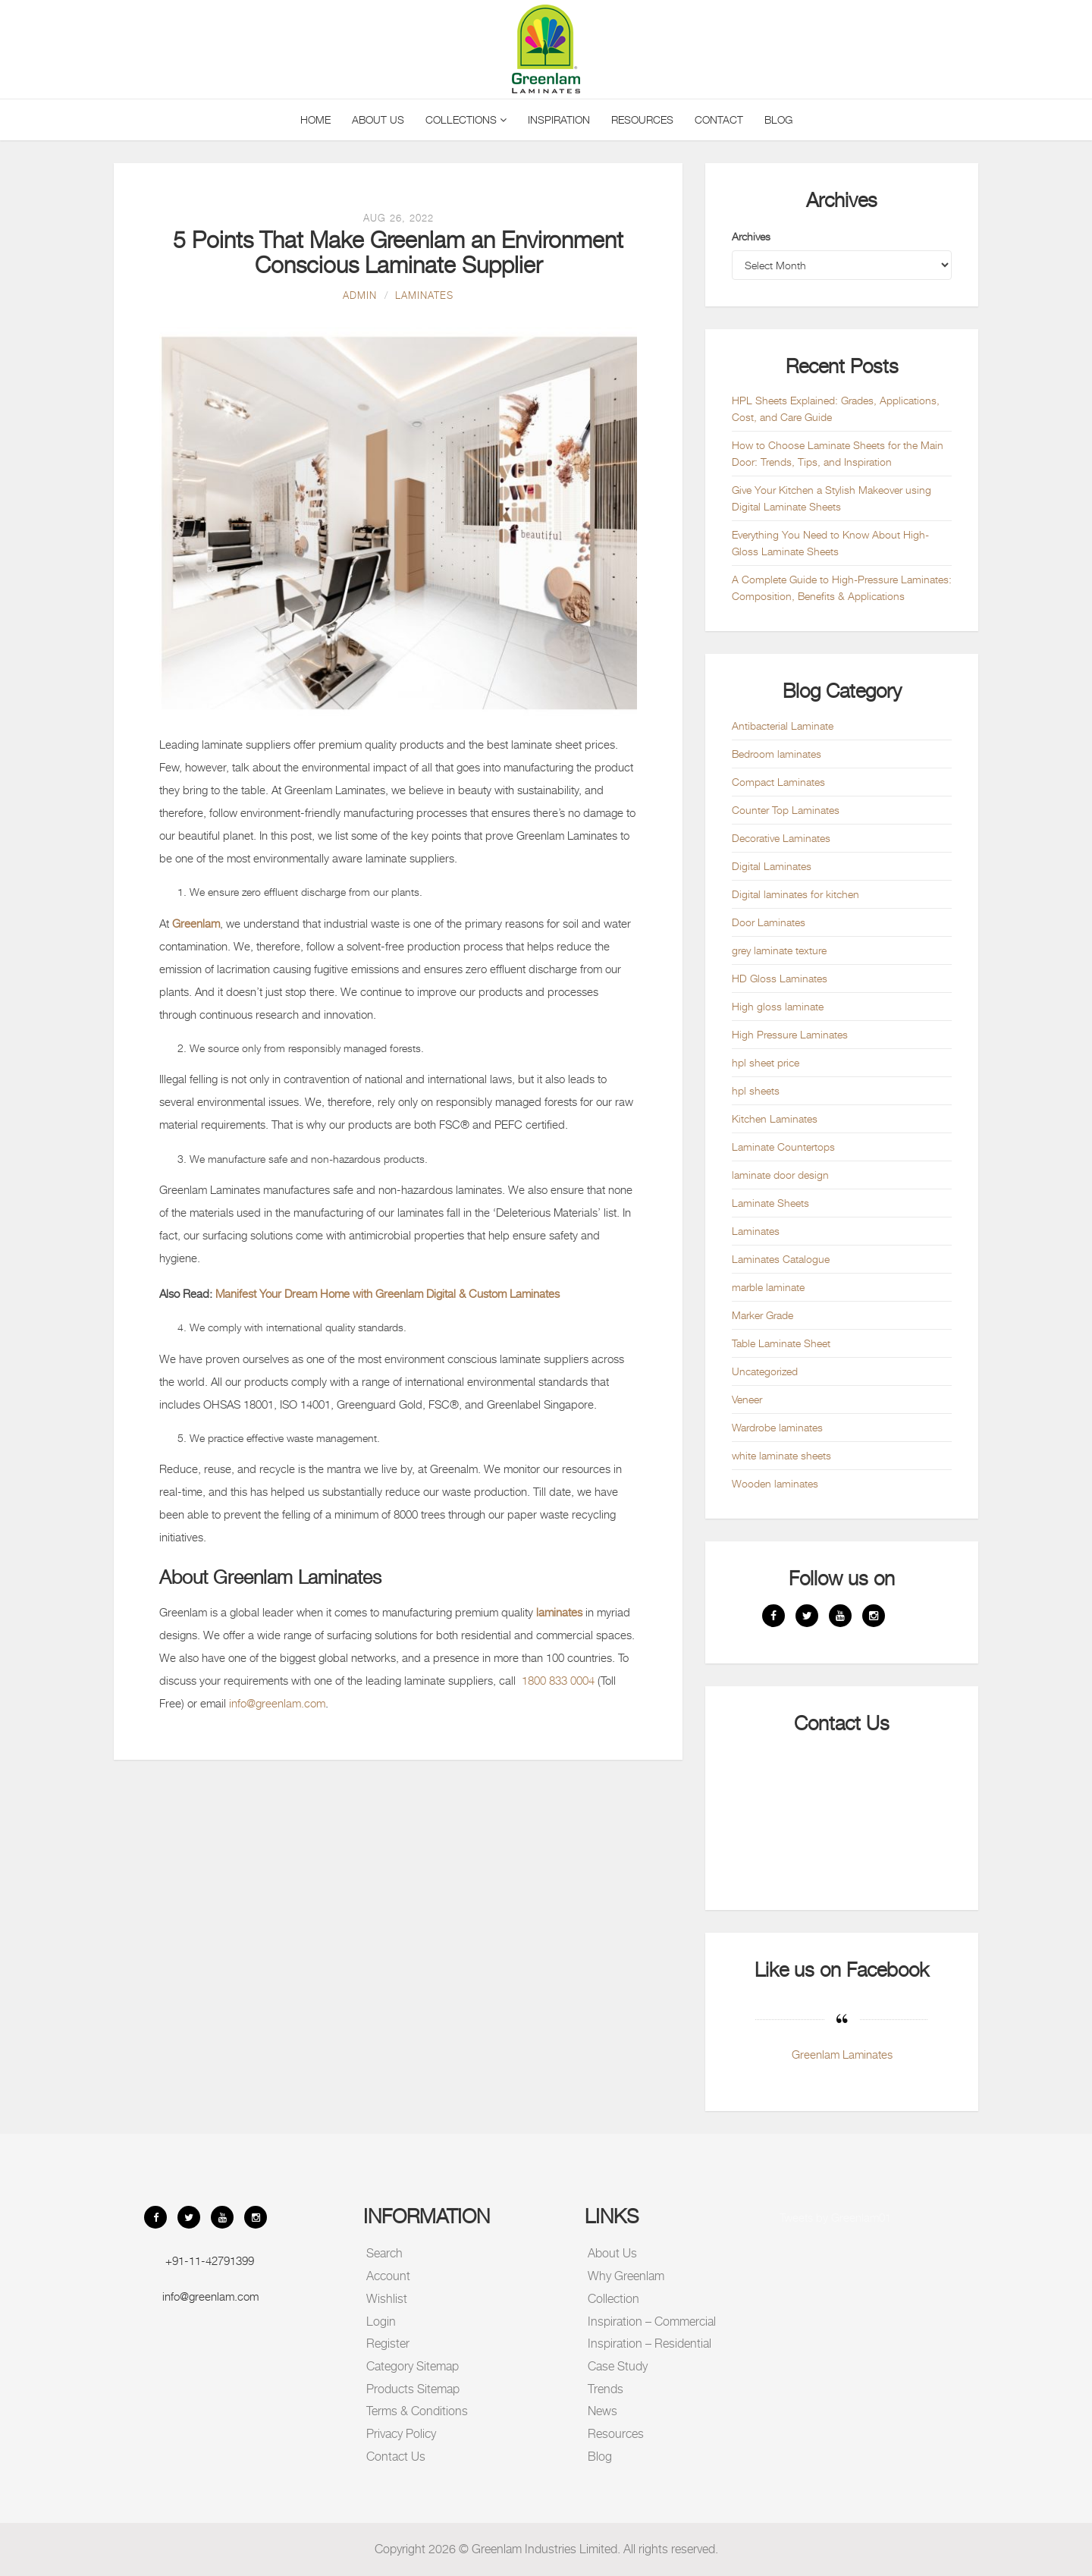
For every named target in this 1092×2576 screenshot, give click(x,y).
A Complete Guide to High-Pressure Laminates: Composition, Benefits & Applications (842, 587)
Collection (613, 2299)
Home (315, 119)
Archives (751, 236)
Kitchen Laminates (774, 1118)
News (602, 2411)
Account (388, 2276)
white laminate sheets (781, 1455)
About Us (378, 119)
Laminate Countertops (783, 1146)
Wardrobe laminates (777, 1427)
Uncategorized (765, 1371)
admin (360, 295)
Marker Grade (762, 1314)
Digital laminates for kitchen (795, 893)
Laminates (424, 295)
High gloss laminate (778, 1006)
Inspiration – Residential (649, 2343)
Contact (719, 119)
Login (381, 2321)
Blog (778, 119)
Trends (605, 2389)
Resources (642, 119)
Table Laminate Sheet (781, 1343)
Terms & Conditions (417, 2411)
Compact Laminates (778, 781)
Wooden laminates (775, 1483)
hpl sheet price (765, 1062)
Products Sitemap (413, 2389)
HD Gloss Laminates (779, 978)
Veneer (747, 1399)
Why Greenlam (626, 2276)
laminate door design (780, 1174)
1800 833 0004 (558, 1680)
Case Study (618, 2366)
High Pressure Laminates (790, 1034)
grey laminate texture (779, 950)
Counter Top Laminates (785, 809)
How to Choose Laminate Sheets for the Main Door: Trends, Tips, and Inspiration (837, 453)
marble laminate (768, 1286)
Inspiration (559, 119)
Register (388, 2343)
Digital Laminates (771, 865)
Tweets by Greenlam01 (835, 2217)
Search (384, 2253)
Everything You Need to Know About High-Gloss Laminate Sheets (830, 543)
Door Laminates (768, 922)
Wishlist (386, 2299)
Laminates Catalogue (781, 1258)
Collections (466, 119)
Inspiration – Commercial (652, 2321)
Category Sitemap (412, 2366)
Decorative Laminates (781, 837)
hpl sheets (756, 1090)
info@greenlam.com (277, 1703)
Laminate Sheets (770, 1202)
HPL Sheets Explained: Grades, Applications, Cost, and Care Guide (836, 408)
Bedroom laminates (776, 753)
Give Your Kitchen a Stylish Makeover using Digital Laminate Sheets (831, 498)
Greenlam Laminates (842, 2054)
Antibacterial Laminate (782, 725)
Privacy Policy (401, 2434)
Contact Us (395, 2456)
